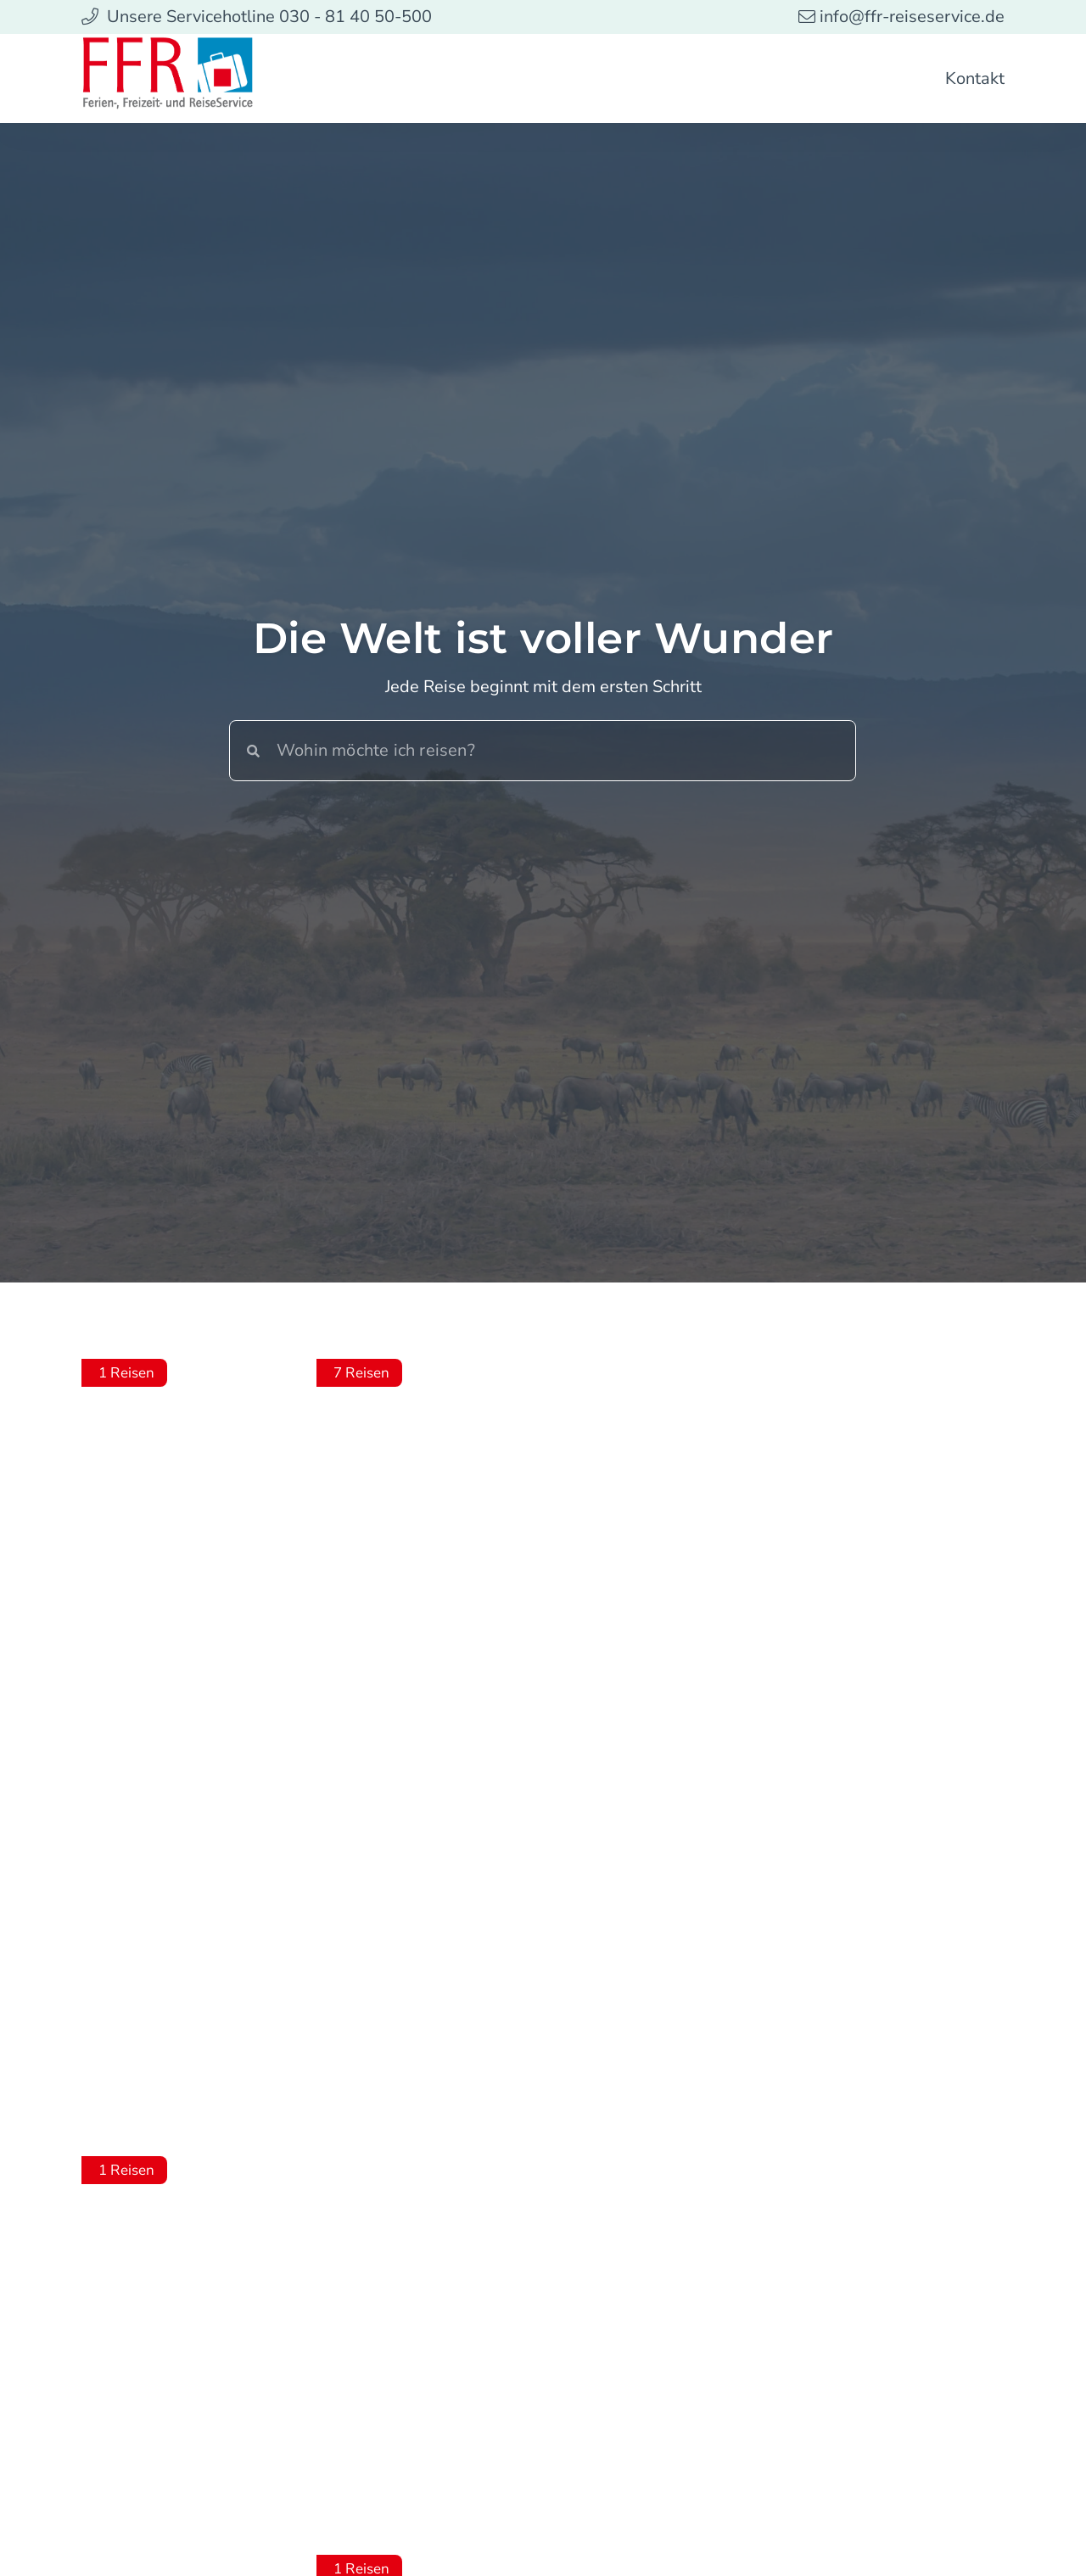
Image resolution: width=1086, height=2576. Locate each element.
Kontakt (975, 78)
